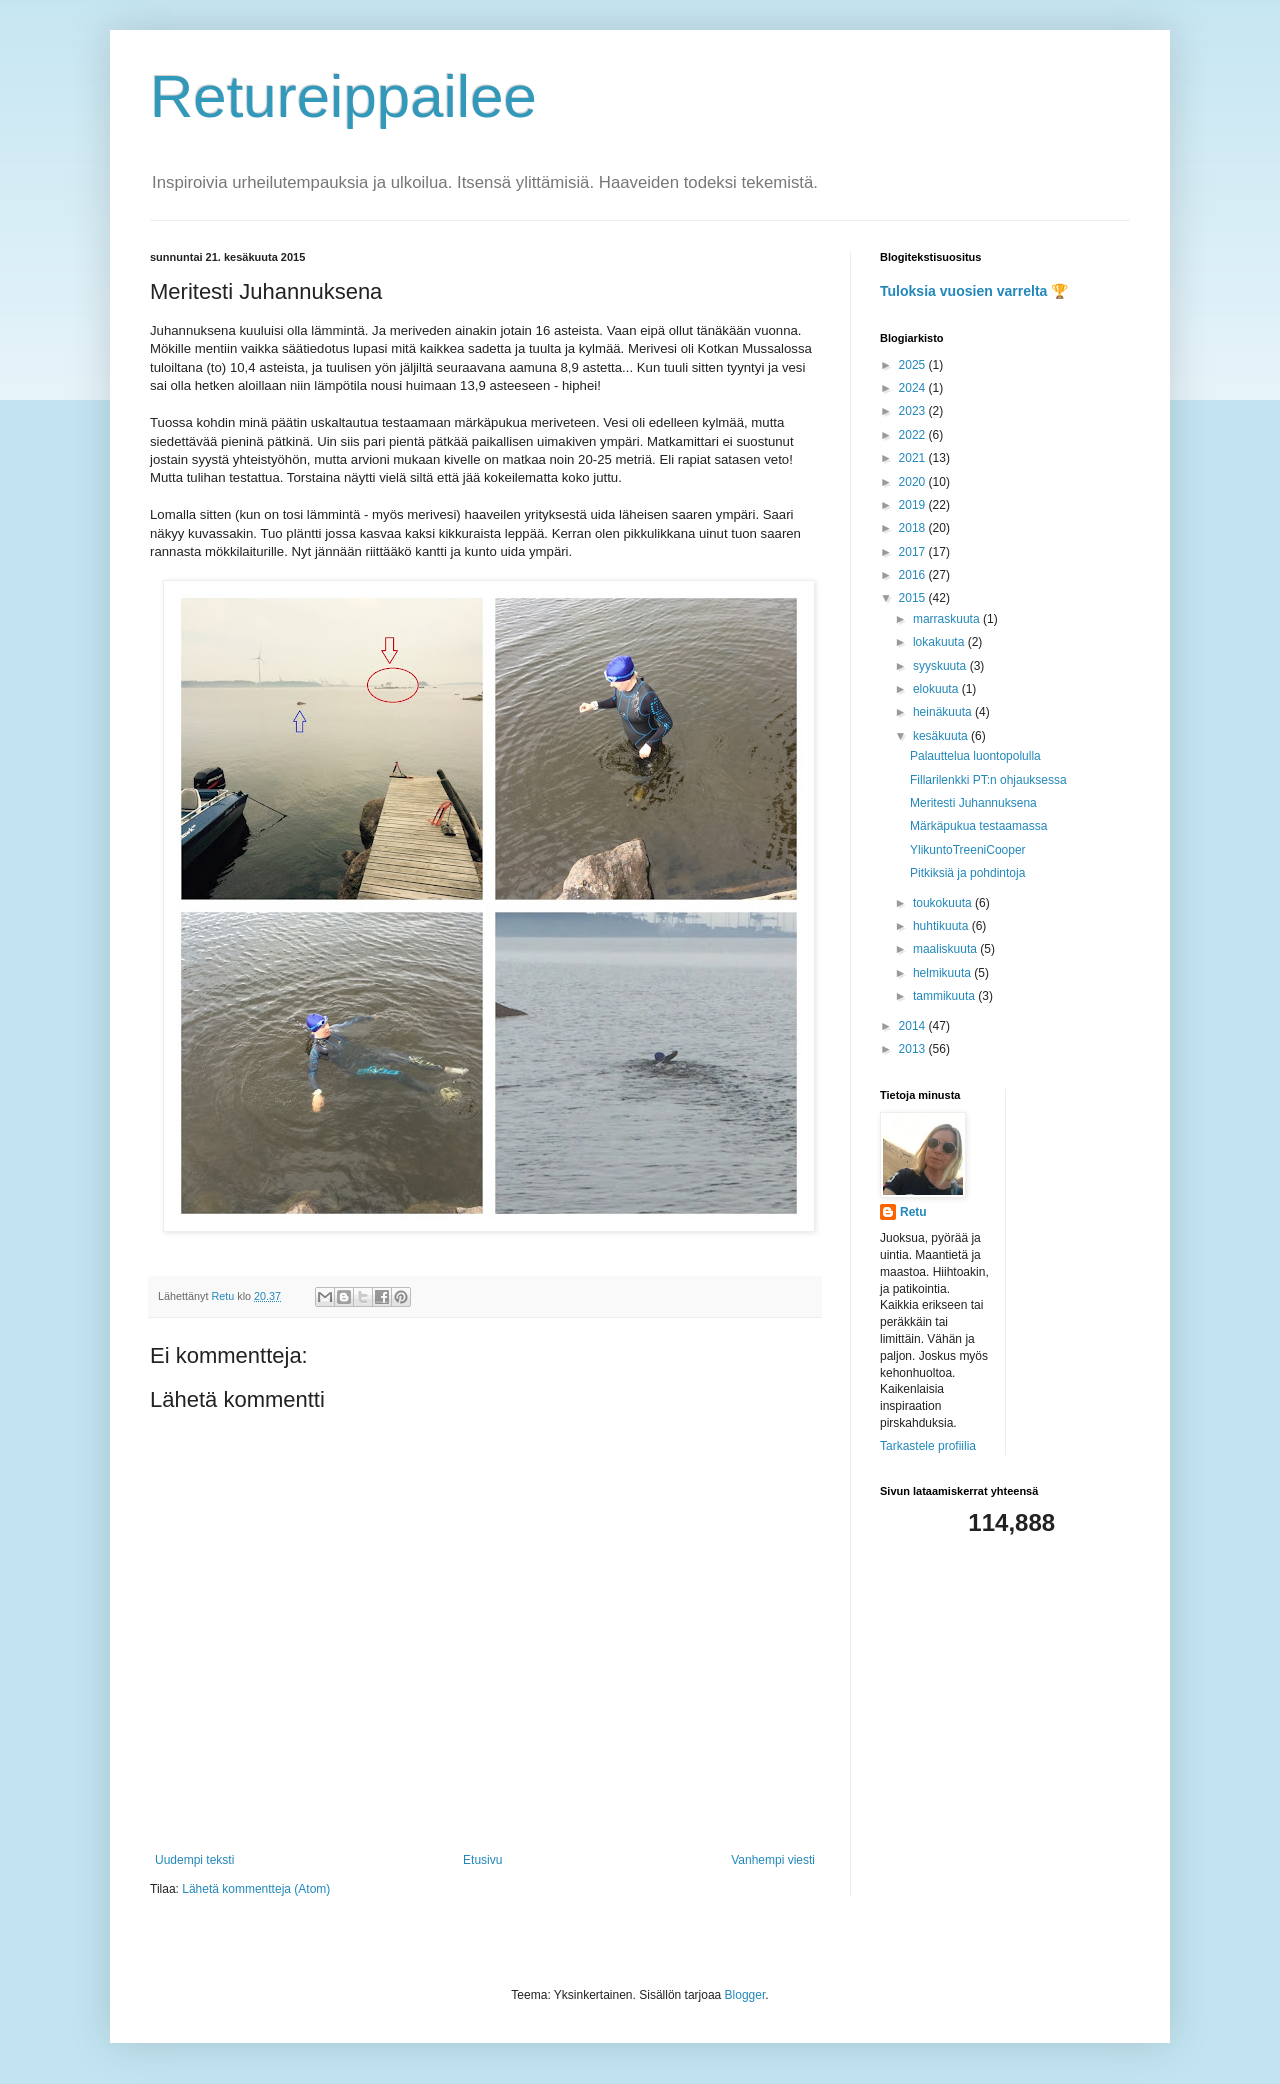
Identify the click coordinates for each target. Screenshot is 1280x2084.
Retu (913, 1212)
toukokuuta (944, 903)
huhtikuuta (942, 926)
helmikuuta (943, 973)
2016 (914, 575)
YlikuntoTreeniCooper (968, 850)
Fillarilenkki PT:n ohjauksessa (988, 780)
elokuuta (937, 689)
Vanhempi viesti (773, 1860)
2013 (914, 1049)
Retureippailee (343, 96)
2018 (914, 528)
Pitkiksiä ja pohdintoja (967, 873)
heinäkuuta (944, 712)
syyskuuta (941, 666)
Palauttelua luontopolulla (975, 756)
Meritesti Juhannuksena (973, 803)
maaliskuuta (946, 949)
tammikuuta (945, 996)
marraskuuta (948, 619)
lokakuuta (940, 642)
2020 (914, 482)
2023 (914, 411)
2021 (914, 458)
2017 (914, 552)
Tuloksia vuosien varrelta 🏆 (974, 291)
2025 (914, 365)
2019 (914, 505)
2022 (914, 435)
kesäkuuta (942, 736)
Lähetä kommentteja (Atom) (256, 1889)
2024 (914, 388)
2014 (914, 1026)
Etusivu (482, 1860)
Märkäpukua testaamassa (978, 826)
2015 (914, 598)
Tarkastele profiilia (928, 1446)
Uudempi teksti (194, 1860)
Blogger (745, 1995)
